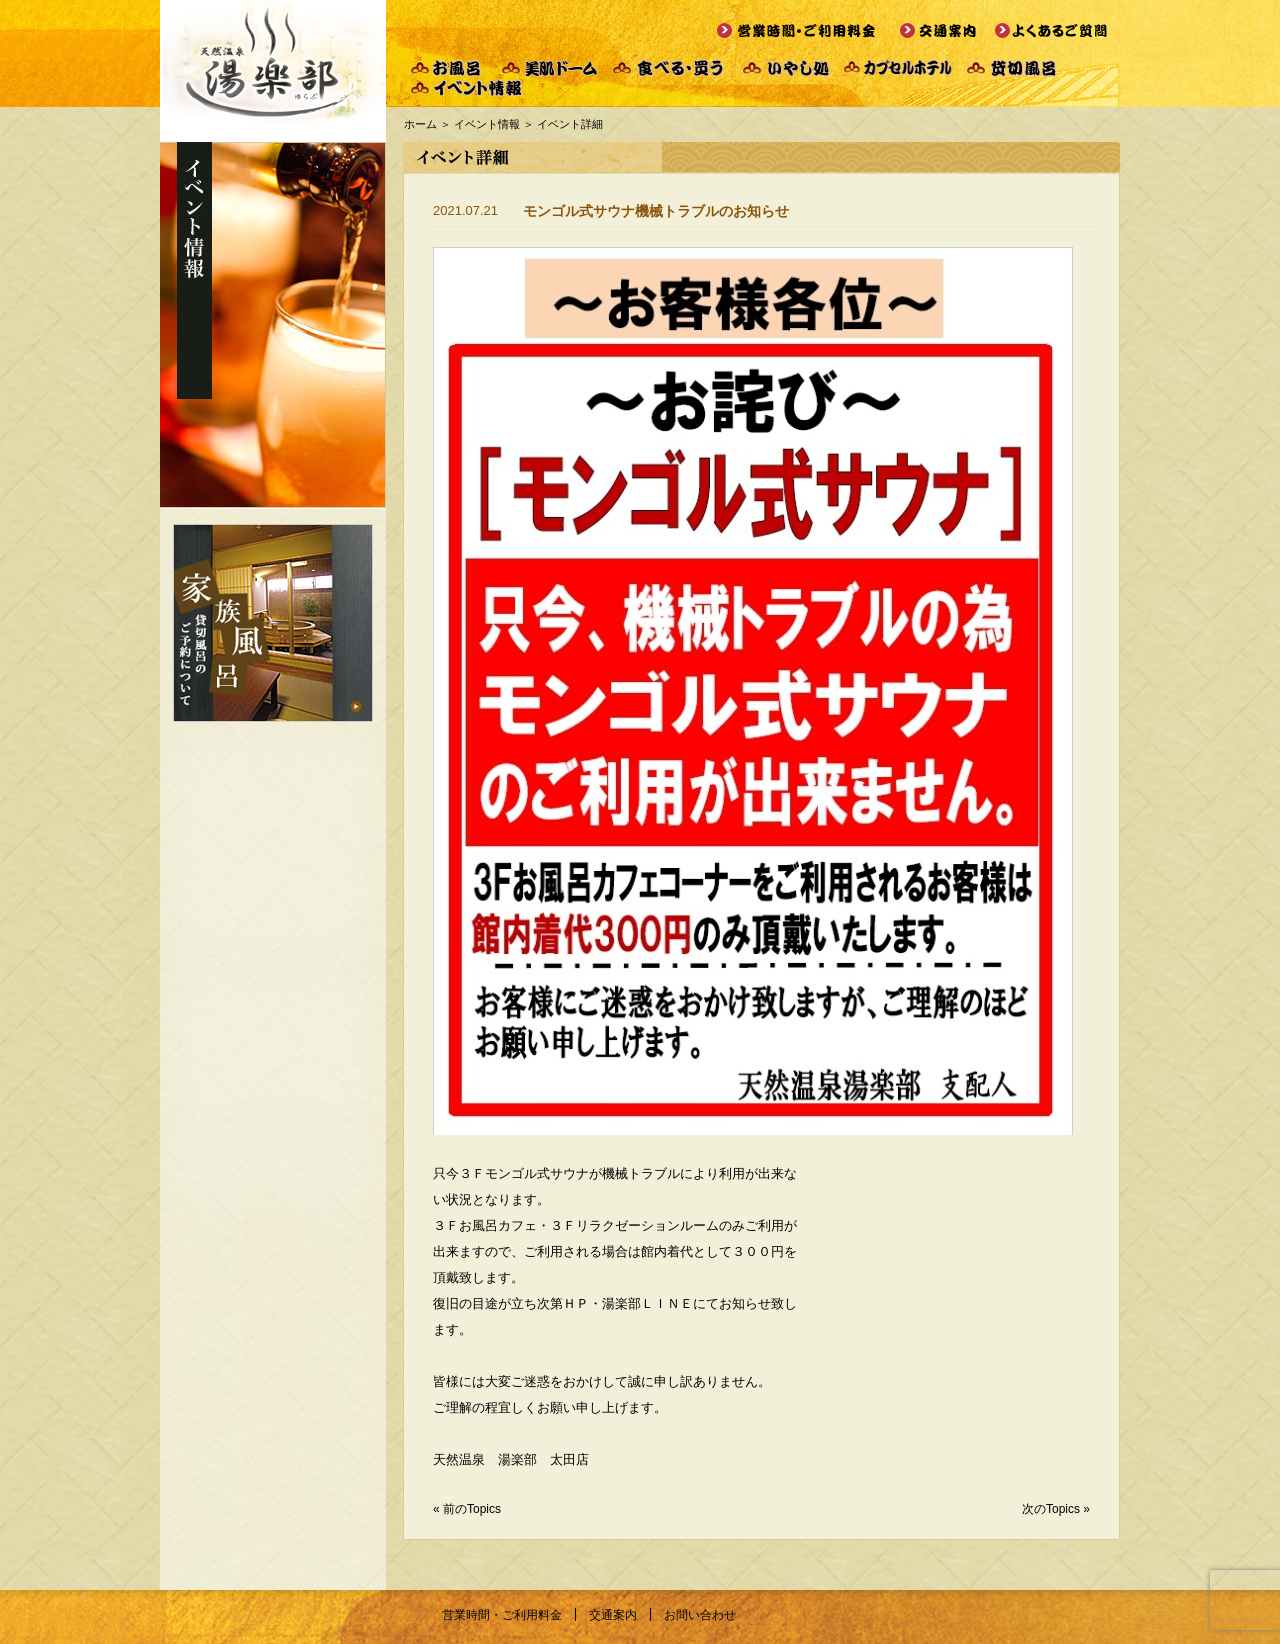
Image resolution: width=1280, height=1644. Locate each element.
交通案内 (613, 1615)
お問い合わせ (700, 1615)
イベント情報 (487, 124)
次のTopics (1051, 1509)
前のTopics (472, 1509)
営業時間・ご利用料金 (502, 1615)
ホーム (420, 124)
